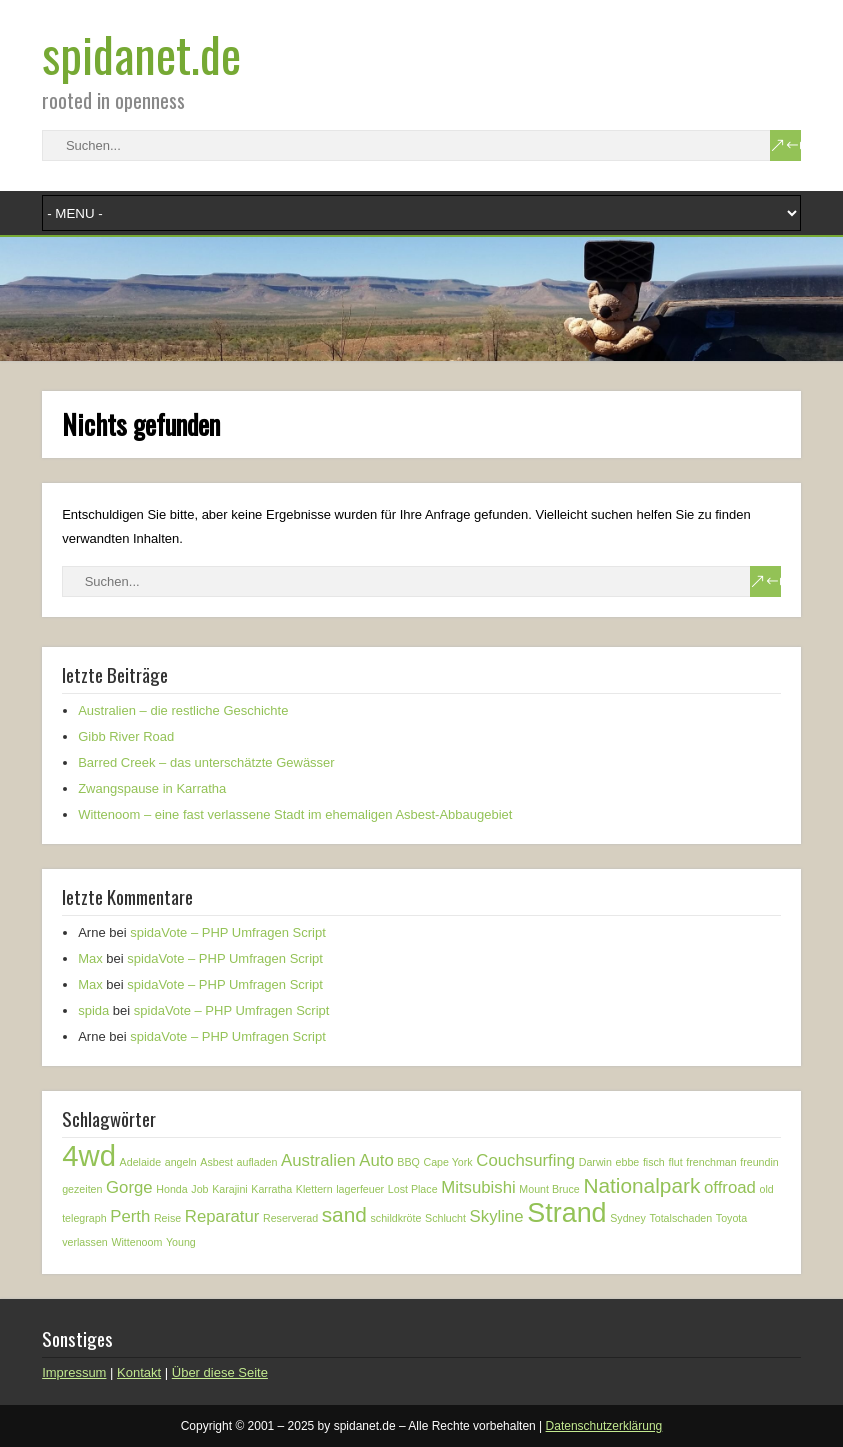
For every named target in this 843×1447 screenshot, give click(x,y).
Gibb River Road (126, 736)
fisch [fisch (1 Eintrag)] (654, 1162)
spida (93, 1010)
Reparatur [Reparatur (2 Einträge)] (222, 1216)
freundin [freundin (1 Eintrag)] (759, 1162)
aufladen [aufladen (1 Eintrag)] (257, 1162)
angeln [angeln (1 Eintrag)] (181, 1162)
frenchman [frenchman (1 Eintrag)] (711, 1162)
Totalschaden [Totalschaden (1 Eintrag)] (680, 1218)
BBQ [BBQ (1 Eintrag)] (408, 1162)
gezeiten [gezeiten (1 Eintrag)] (82, 1189)
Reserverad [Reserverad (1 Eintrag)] (290, 1218)
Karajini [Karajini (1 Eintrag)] (230, 1189)
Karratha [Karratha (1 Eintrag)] (271, 1189)
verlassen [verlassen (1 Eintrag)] (85, 1242)
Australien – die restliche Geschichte (183, 710)
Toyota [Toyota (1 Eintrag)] (731, 1218)
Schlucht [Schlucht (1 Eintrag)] (445, 1218)
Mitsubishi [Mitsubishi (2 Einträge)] (478, 1187)
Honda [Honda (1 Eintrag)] (171, 1189)
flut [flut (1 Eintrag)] (675, 1162)
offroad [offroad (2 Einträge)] (730, 1187)
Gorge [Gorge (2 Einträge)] (129, 1187)
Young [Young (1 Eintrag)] (181, 1242)
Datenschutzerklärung (604, 1426)
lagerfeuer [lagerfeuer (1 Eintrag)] (360, 1189)
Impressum (74, 1372)
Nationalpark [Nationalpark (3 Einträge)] (641, 1185)
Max (90, 958)
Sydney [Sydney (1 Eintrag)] (628, 1218)
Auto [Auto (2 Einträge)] (376, 1160)
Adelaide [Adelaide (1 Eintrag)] (140, 1162)
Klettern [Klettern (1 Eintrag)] (314, 1189)
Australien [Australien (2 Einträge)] (318, 1160)
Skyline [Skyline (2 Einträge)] (497, 1216)
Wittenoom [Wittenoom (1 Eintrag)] (136, 1242)
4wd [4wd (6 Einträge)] (89, 1155)
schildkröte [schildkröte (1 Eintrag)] (396, 1218)
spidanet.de (141, 53)
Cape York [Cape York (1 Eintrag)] (448, 1162)
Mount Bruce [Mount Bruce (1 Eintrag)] (549, 1189)
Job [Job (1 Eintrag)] (199, 1189)
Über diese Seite (220, 1372)
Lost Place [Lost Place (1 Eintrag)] (413, 1189)
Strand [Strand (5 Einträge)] (566, 1213)
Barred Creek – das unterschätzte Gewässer (206, 762)
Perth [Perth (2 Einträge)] (130, 1216)
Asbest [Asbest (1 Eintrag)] (216, 1162)
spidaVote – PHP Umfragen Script (228, 932)
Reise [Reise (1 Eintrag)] (167, 1218)
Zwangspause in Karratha (152, 788)
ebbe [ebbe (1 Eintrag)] (628, 1162)
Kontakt (139, 1372)
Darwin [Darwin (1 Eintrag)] (595, 1162)
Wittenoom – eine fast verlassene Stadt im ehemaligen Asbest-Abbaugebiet (295, 814)
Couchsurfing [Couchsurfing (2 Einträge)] (525, 1160)
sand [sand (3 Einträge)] (344, 1214)
